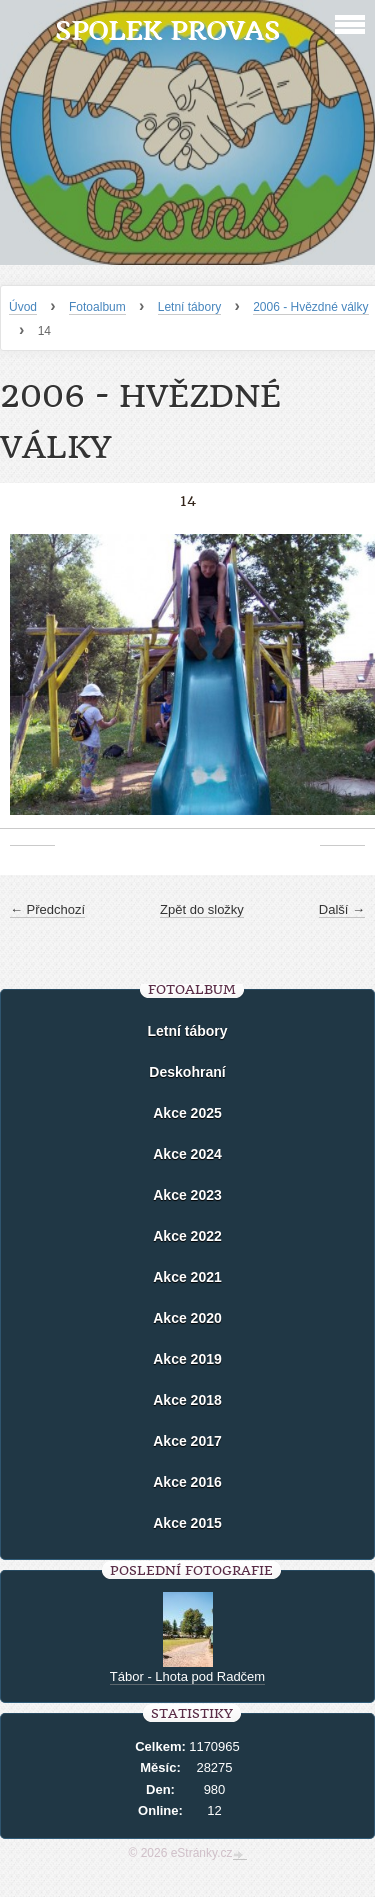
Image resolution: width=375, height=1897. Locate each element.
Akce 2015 (187, 1523)
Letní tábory (189, 307)
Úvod (23, 307)
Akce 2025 (187, 1113)
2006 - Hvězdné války (310, 307)
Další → (342, 909)
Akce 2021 (187, 1277)
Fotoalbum (97, 307)
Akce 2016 (187, 1482)
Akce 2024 (187, 1154)
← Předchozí (47, 909)
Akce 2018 (187, 1400)
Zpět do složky (202, 909)
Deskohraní (187, 1072)
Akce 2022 (187, 1236)
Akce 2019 (187, 1359)
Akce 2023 (187, 1195)
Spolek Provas (167, 30)
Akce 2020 (187, 1318)
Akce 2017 (187, 1441)
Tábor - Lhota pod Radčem (187, 1676)
